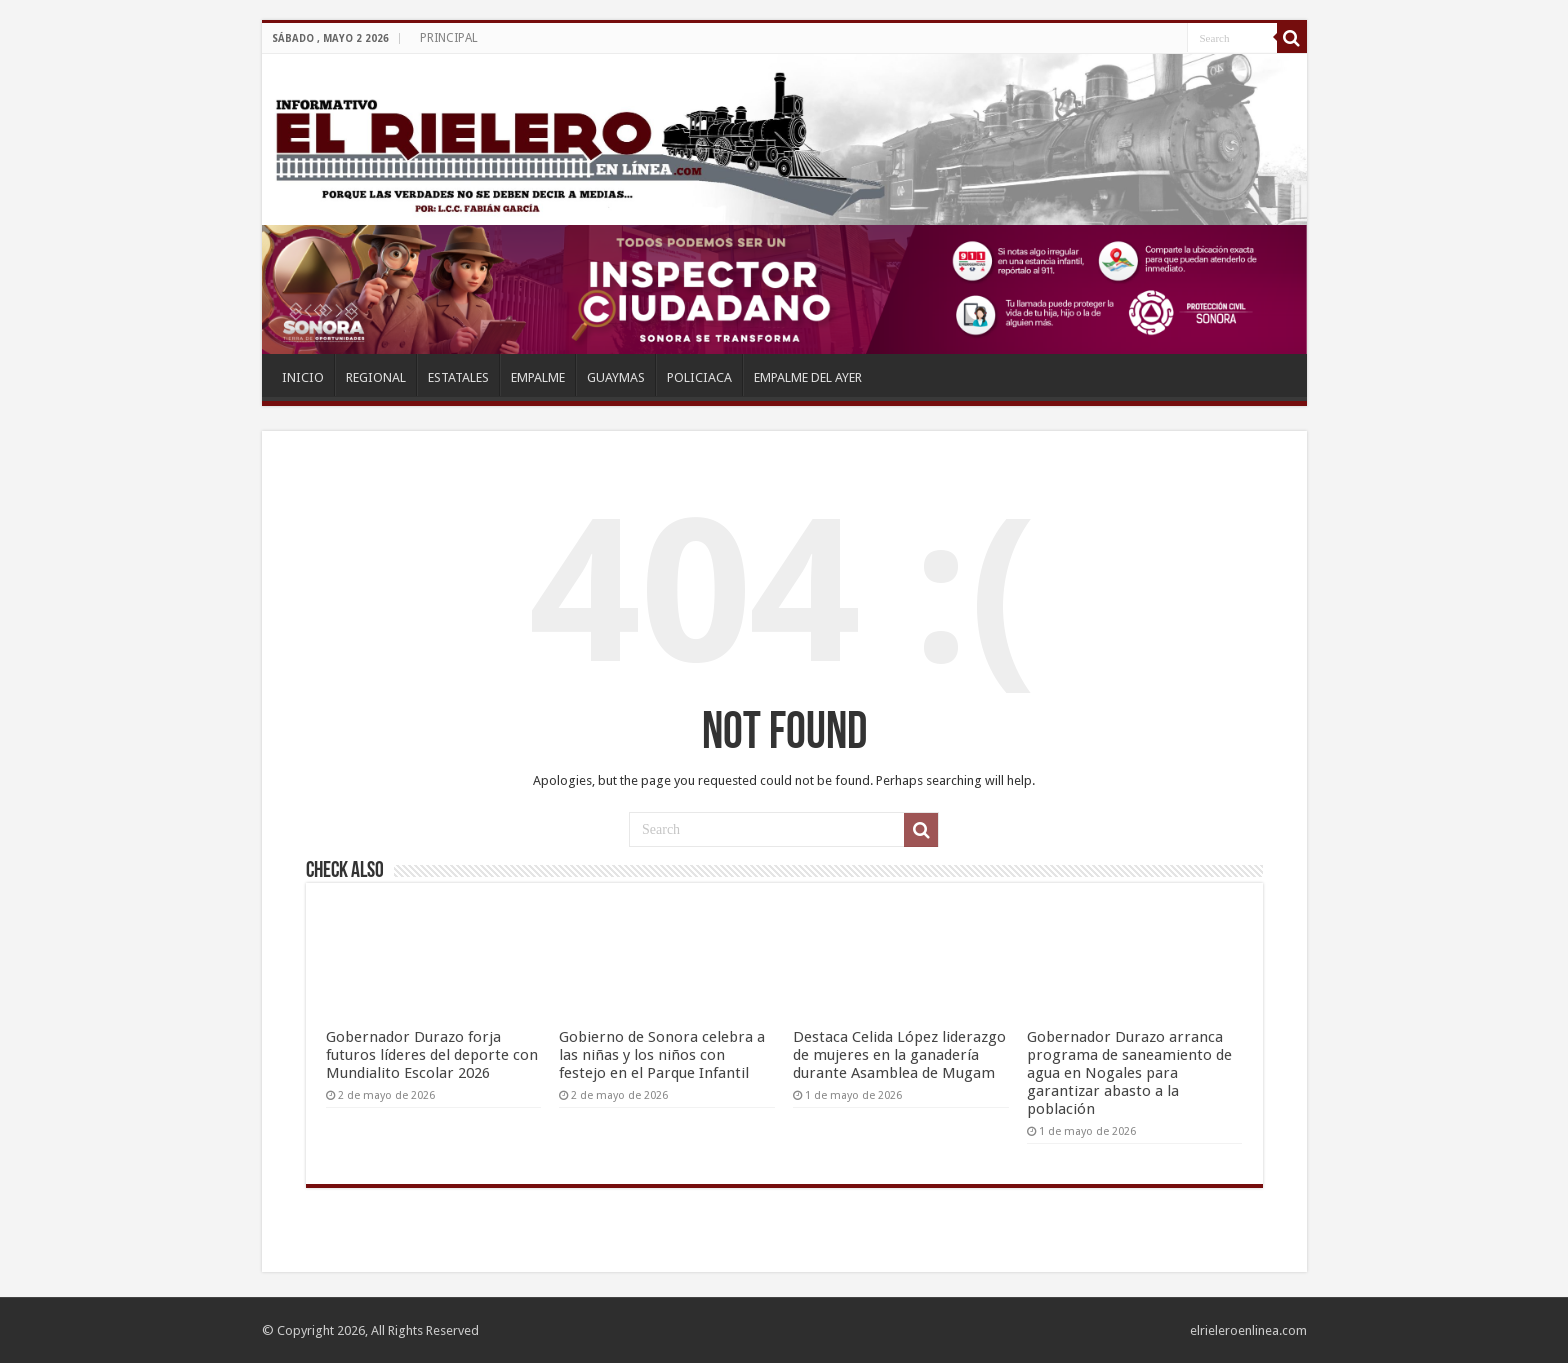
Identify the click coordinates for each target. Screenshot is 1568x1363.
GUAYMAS (616, 377)
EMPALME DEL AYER (808, 377)
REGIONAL (376, 377)
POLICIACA (699, 377)
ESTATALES (458, 377)
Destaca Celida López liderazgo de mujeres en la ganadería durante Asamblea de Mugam (899, 1055)
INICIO (303, 377)
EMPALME (538, 377)
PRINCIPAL (449, 38)
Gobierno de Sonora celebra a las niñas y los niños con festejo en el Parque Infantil (662, 1055)
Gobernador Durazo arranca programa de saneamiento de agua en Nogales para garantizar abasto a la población (1129, 1073)
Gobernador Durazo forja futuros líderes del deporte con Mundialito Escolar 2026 (432, 1055)
